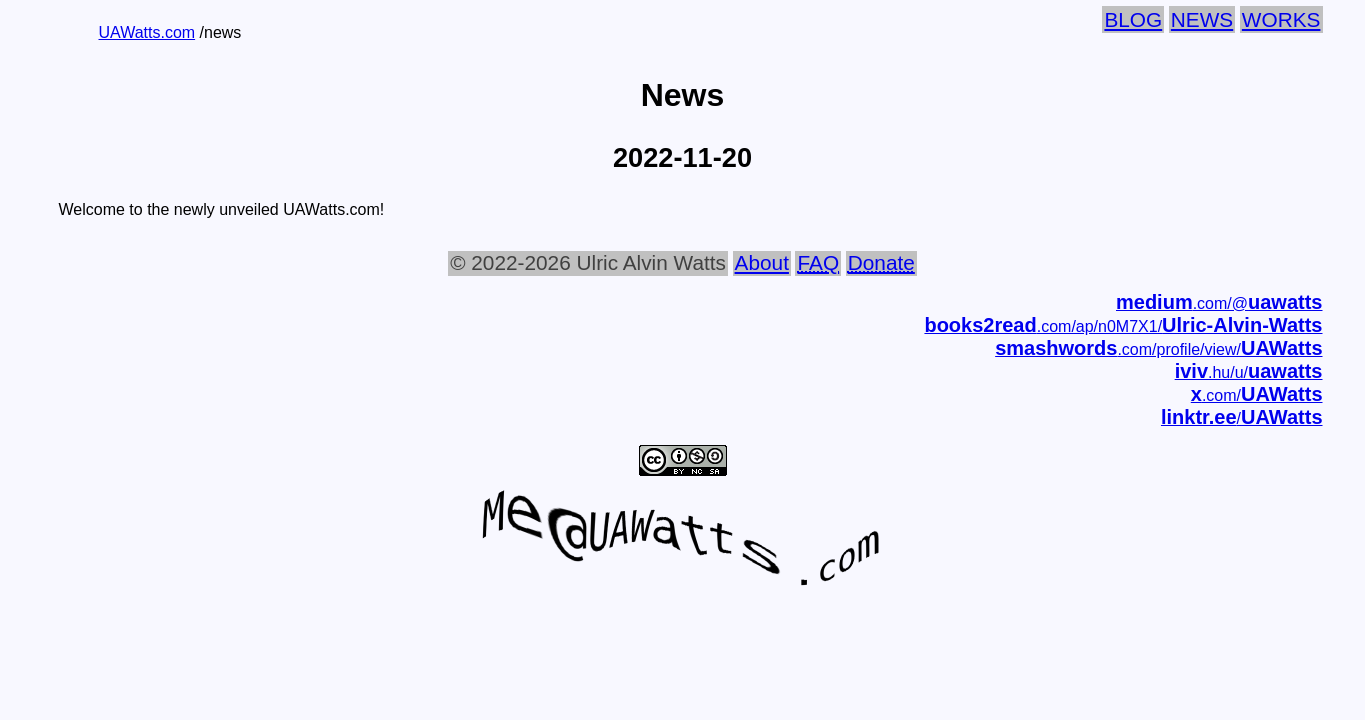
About (762, 262)
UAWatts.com (147, 32)
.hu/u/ (1249, 372)
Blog (1133, 19)
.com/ (1257, 395)
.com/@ (1219, 303)
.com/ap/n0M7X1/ (1123, 326)
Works (1281, 19)
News (1202, 19)
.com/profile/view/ (1158, 349)
